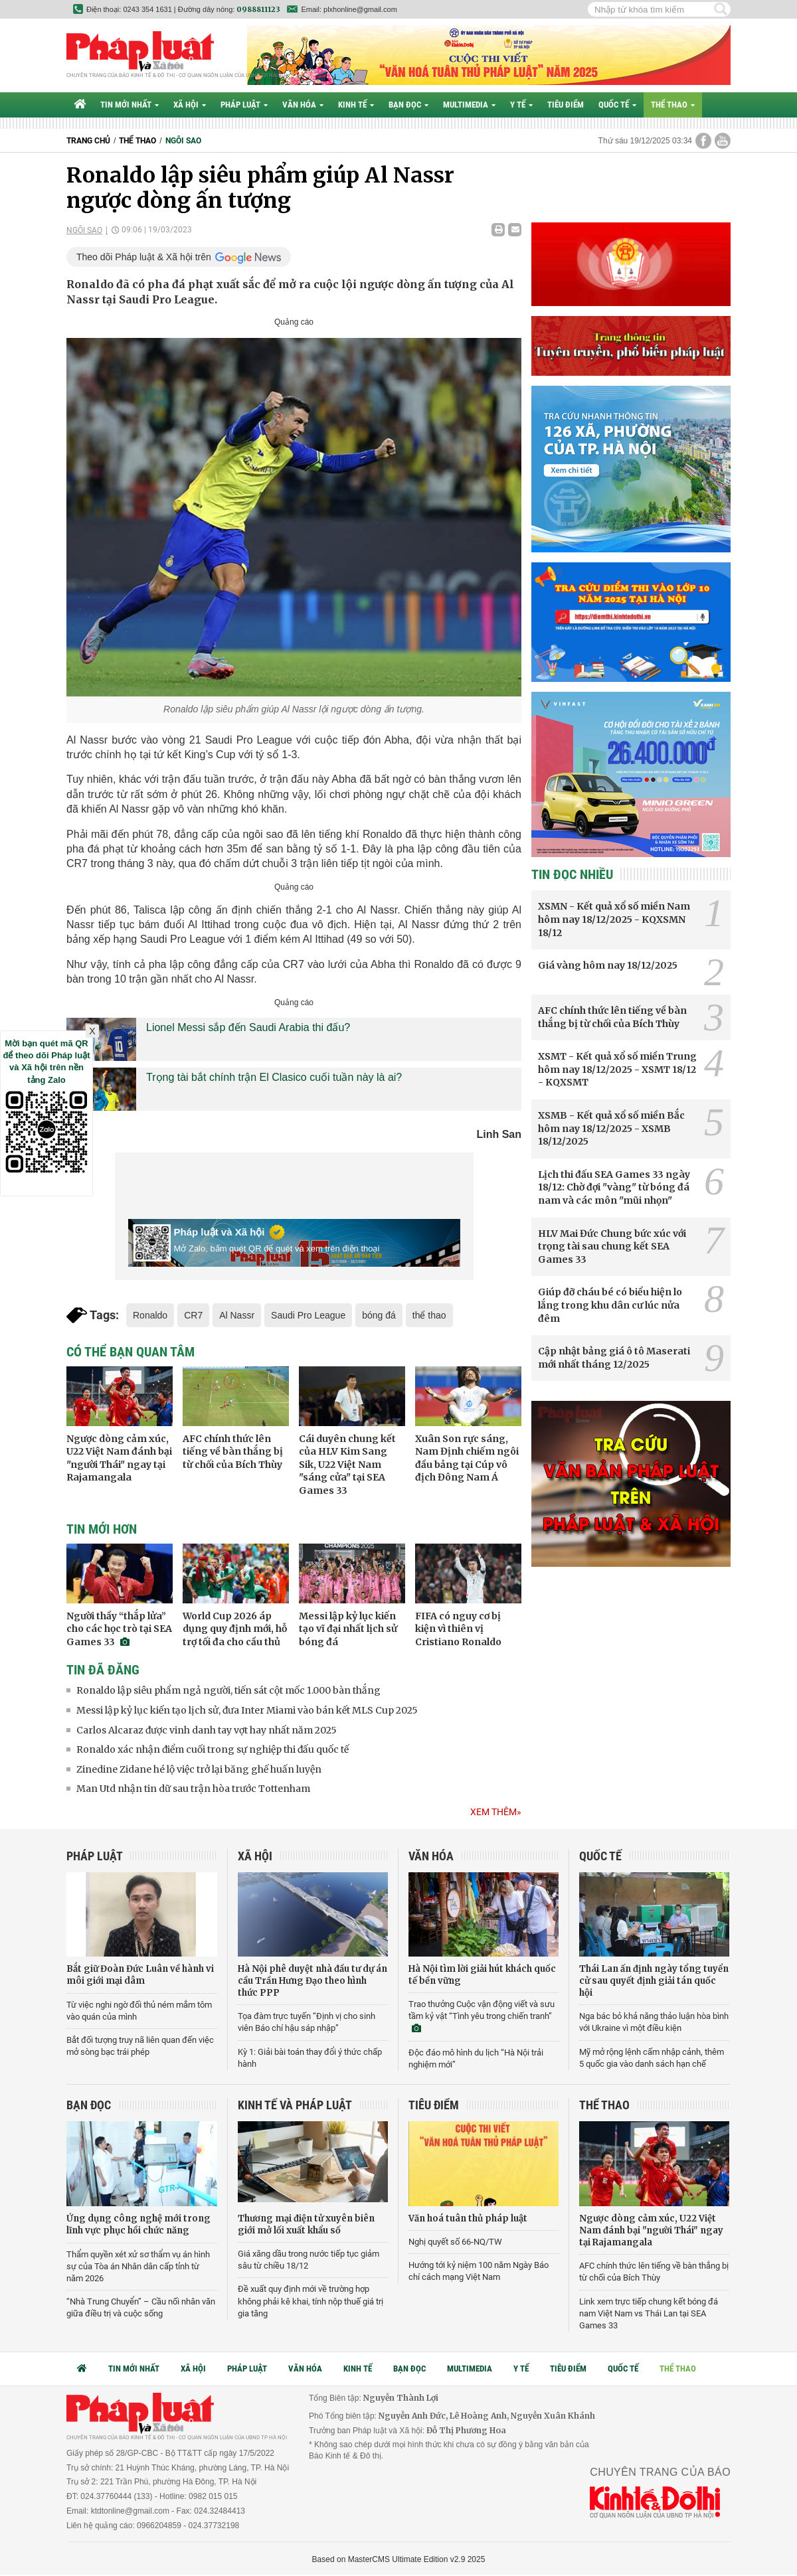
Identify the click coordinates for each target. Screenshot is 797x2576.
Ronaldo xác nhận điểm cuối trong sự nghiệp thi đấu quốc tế (212, 1749)
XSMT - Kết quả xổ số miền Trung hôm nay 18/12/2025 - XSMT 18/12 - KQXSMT (617, 1069)
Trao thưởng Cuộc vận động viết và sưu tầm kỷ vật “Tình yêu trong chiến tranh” (481, 2016)
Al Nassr (236, 1315)
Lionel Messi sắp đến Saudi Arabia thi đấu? (248, 1027)
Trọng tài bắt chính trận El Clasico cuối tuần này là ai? (274, 1077)
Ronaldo (150, 1315)
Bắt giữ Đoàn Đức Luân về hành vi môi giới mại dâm (140, 1974)
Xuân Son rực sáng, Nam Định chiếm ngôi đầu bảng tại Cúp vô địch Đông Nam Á (467, 1458)
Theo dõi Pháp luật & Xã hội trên (143, 257)
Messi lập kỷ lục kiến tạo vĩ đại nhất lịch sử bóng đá (348, 1629)
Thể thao (673, 105)
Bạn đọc (408, 105)
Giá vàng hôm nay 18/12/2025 (607, 965)
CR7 (193, 1315)
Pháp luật (244, 105)
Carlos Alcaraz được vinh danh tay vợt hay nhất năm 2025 (206, 1730)
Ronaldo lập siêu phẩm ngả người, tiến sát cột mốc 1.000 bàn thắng (228, 1690)
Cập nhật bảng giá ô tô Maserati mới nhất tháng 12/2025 (614, 1357)
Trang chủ (88, 140)
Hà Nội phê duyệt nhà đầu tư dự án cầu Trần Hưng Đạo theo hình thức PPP (312, 1980)
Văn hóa (302, 105)
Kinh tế (356, 105)
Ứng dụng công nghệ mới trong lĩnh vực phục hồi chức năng (138, 2224)
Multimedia (469, 105)
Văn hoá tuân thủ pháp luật (467, 2218)
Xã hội (189, 105)
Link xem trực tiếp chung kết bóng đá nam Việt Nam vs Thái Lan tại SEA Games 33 (648, 2313)
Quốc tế (617, 105)
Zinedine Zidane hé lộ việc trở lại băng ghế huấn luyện (198, 1769)
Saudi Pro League (308, 1315)
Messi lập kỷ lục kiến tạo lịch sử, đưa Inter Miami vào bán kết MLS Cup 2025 (247, 1710)
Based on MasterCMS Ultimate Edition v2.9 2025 (399, 2559)
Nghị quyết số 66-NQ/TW (455, 2242)
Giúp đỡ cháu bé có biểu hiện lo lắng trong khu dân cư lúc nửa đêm (610, 1305)
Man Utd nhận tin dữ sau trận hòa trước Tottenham (193, 1789)
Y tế (521, 105)
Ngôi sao (183, 140)
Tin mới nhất (129, 105)
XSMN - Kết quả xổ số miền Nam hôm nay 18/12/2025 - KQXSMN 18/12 (614, 919)
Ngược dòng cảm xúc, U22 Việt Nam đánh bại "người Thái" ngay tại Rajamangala (119, 1458)
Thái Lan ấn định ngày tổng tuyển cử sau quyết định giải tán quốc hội (654, 1980)
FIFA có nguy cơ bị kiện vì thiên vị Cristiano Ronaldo (458, 1629)
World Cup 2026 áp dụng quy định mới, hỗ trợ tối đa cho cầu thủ (235, 1629)
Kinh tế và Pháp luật (295, 2105)
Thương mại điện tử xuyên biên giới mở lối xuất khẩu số (306, 2224)
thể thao (429, 1315)
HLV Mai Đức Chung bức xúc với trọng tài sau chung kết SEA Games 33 (612, 1246)
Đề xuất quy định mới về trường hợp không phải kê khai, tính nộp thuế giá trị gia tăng (310, 2301)
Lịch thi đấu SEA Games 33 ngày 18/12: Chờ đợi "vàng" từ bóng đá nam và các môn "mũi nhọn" (614, 1187)
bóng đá (379, 1315)
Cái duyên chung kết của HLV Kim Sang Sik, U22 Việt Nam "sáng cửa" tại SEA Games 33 (347, 1464)
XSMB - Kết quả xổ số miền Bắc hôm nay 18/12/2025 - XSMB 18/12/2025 (611, 1128)
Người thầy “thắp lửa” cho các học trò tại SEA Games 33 (119, 1629)
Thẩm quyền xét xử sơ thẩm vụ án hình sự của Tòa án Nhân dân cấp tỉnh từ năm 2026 (138, 2266)
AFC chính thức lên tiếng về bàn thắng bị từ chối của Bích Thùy (233, 1452)
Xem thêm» (495, 1812)
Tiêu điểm (565, 105)
